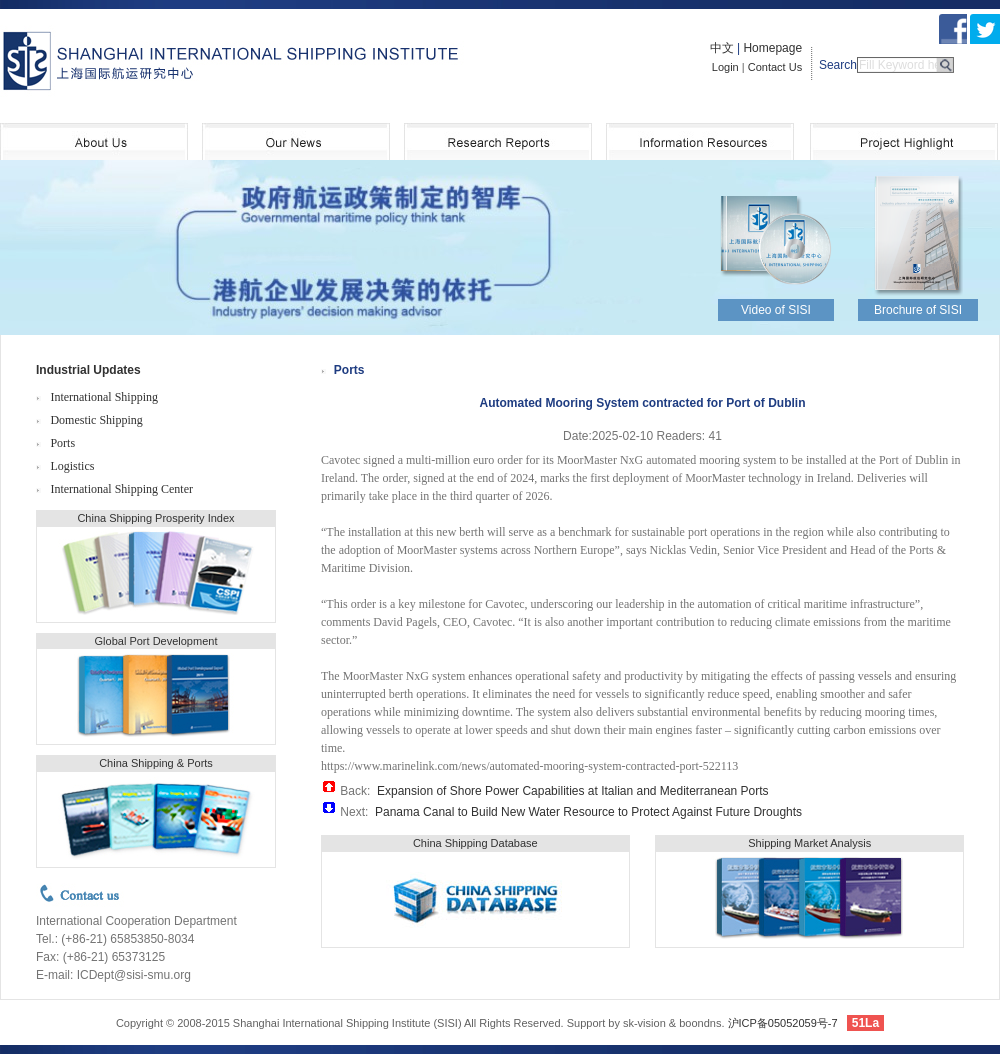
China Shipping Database (475, 843)
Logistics (72, 466)
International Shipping (104, 397)
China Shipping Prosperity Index (155, 518)
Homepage (772, 48)
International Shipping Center (121, 489)
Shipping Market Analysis (809, 843)
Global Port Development (156, 641)
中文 (722, 48)
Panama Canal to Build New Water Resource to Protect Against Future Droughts (588, 812)
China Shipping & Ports (156, 763)
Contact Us (775, 67)
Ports (62, 443)
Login (725, 67)
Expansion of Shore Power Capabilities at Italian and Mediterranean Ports (573, 791)
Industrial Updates (88, 370)
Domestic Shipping (96, 420)
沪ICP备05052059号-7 (783, 1023)
